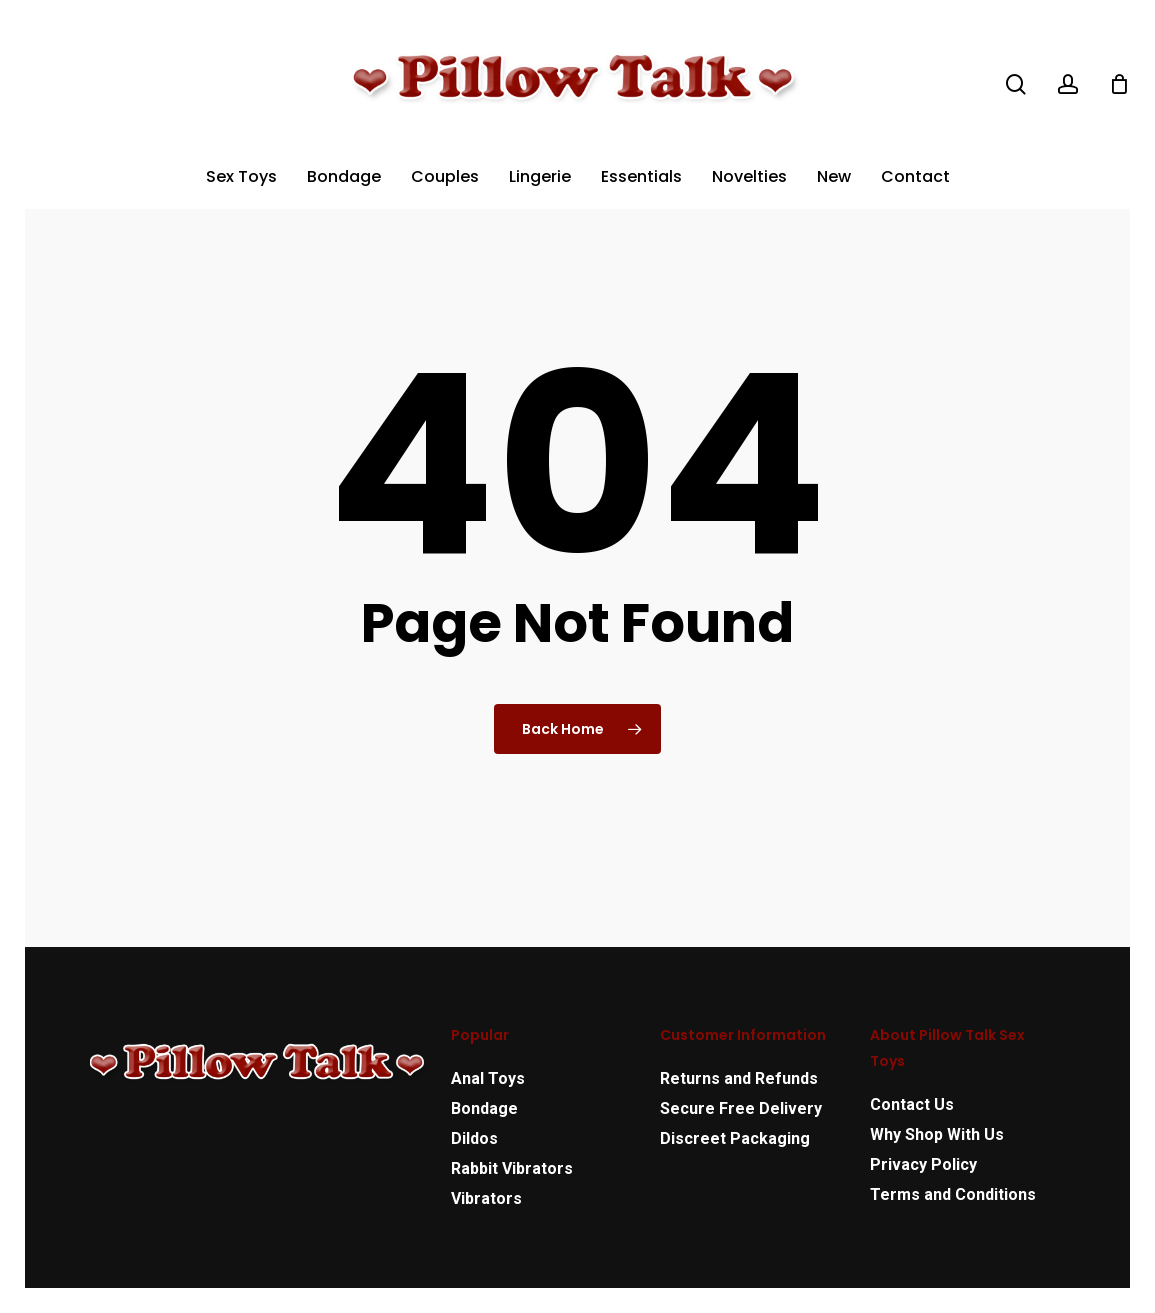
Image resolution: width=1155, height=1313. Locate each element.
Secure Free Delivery (741, 1108)
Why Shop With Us (937, 1134)
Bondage (484, 1108)
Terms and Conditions (953, 1194)
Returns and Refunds (739, 1078)
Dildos (474, 1138)
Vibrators (486, 1198)
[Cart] (1119, 84)
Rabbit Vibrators (512, 1168)
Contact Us (912, 1104)
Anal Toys (488, 1078)
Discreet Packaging (735, 1138)
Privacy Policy (923, 1164)
